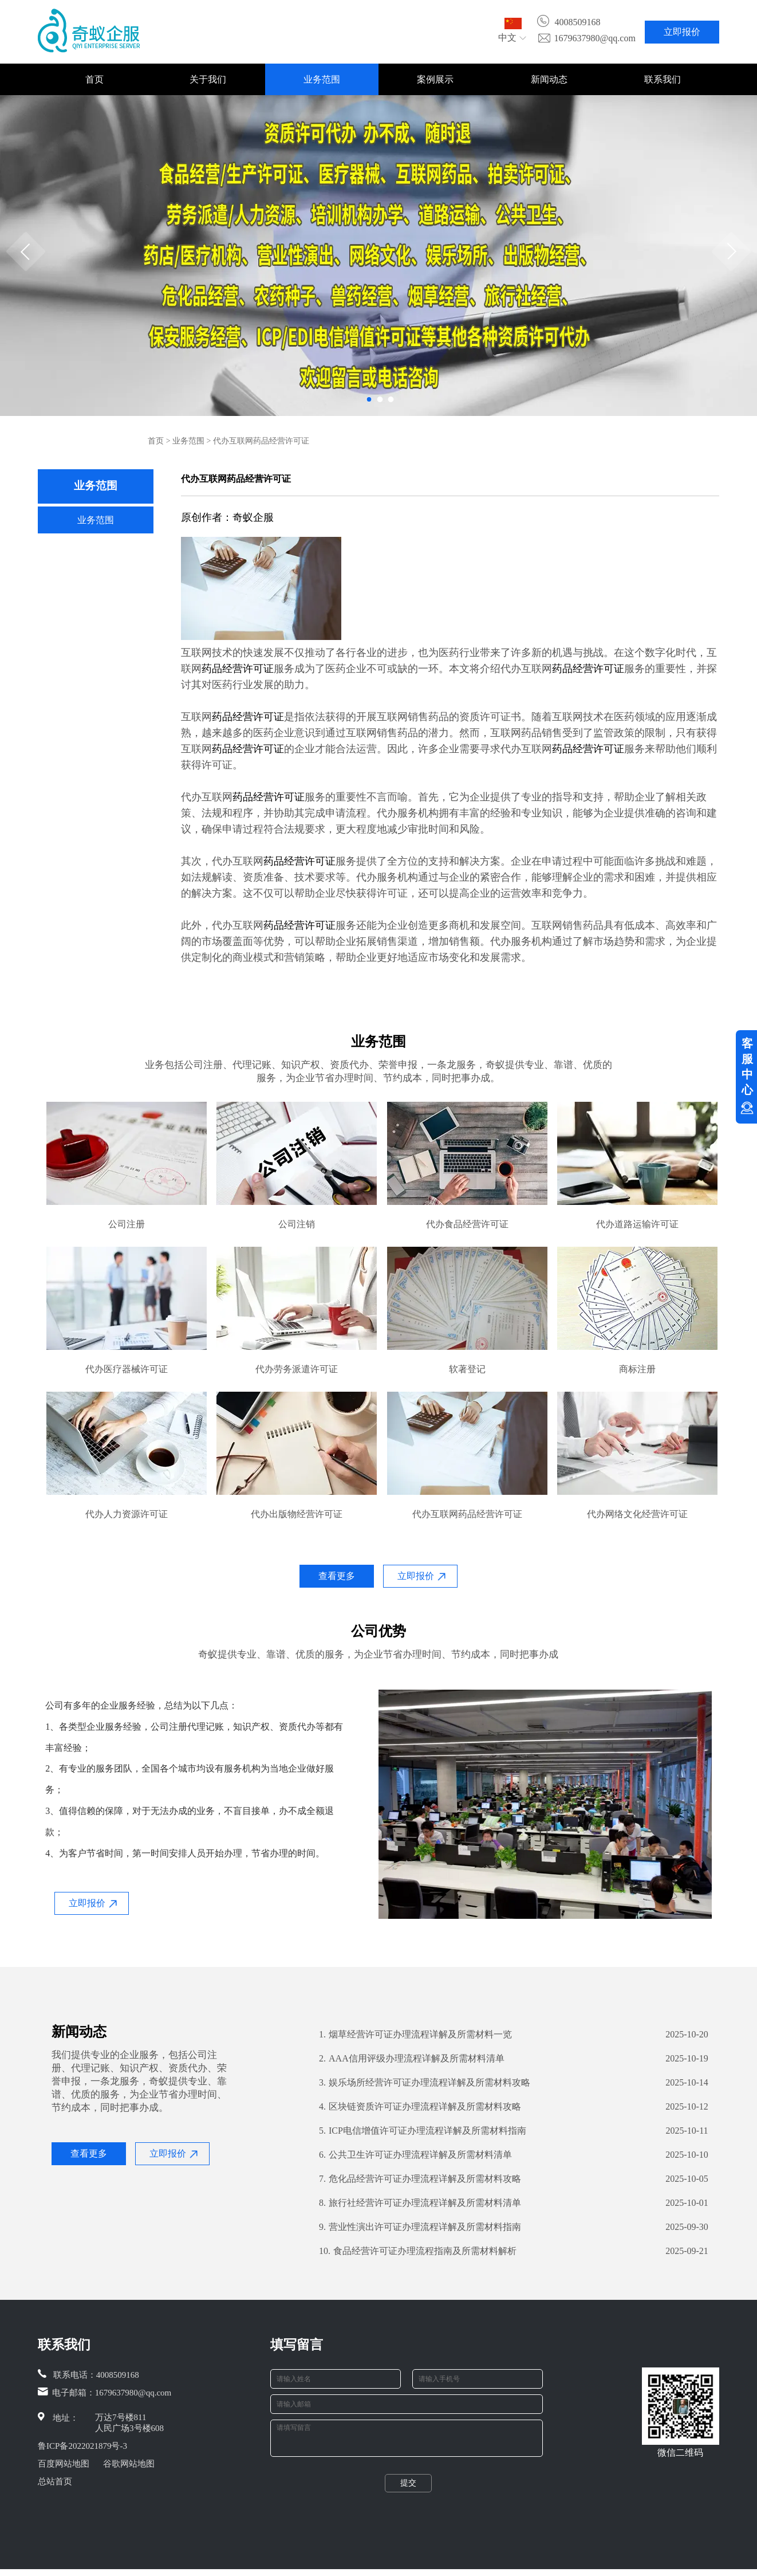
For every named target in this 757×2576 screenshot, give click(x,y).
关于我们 (208, 79)
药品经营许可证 (238, 668)
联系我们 (662, 79)
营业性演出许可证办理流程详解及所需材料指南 (420, 2227)
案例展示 (435, 79)
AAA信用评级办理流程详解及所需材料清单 (411, 2059)
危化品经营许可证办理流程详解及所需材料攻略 (420, 2179)
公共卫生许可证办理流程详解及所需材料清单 (415, 2155)
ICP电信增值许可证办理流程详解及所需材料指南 (422, 2131)
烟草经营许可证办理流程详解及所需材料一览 (415, 2035)
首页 (94, 79)
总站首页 (55, 2481)
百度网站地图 (63, 2463)
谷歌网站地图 (129, 2463)
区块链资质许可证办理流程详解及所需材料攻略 (420, 2107)
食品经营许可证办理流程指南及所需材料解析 (418, 2251)
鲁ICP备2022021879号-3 (82, 2446)
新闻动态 (549, 79)
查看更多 (336, 1576)
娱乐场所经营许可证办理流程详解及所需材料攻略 (424, 2083)
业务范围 (321, 79)
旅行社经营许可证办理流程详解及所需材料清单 (420, 2203)
